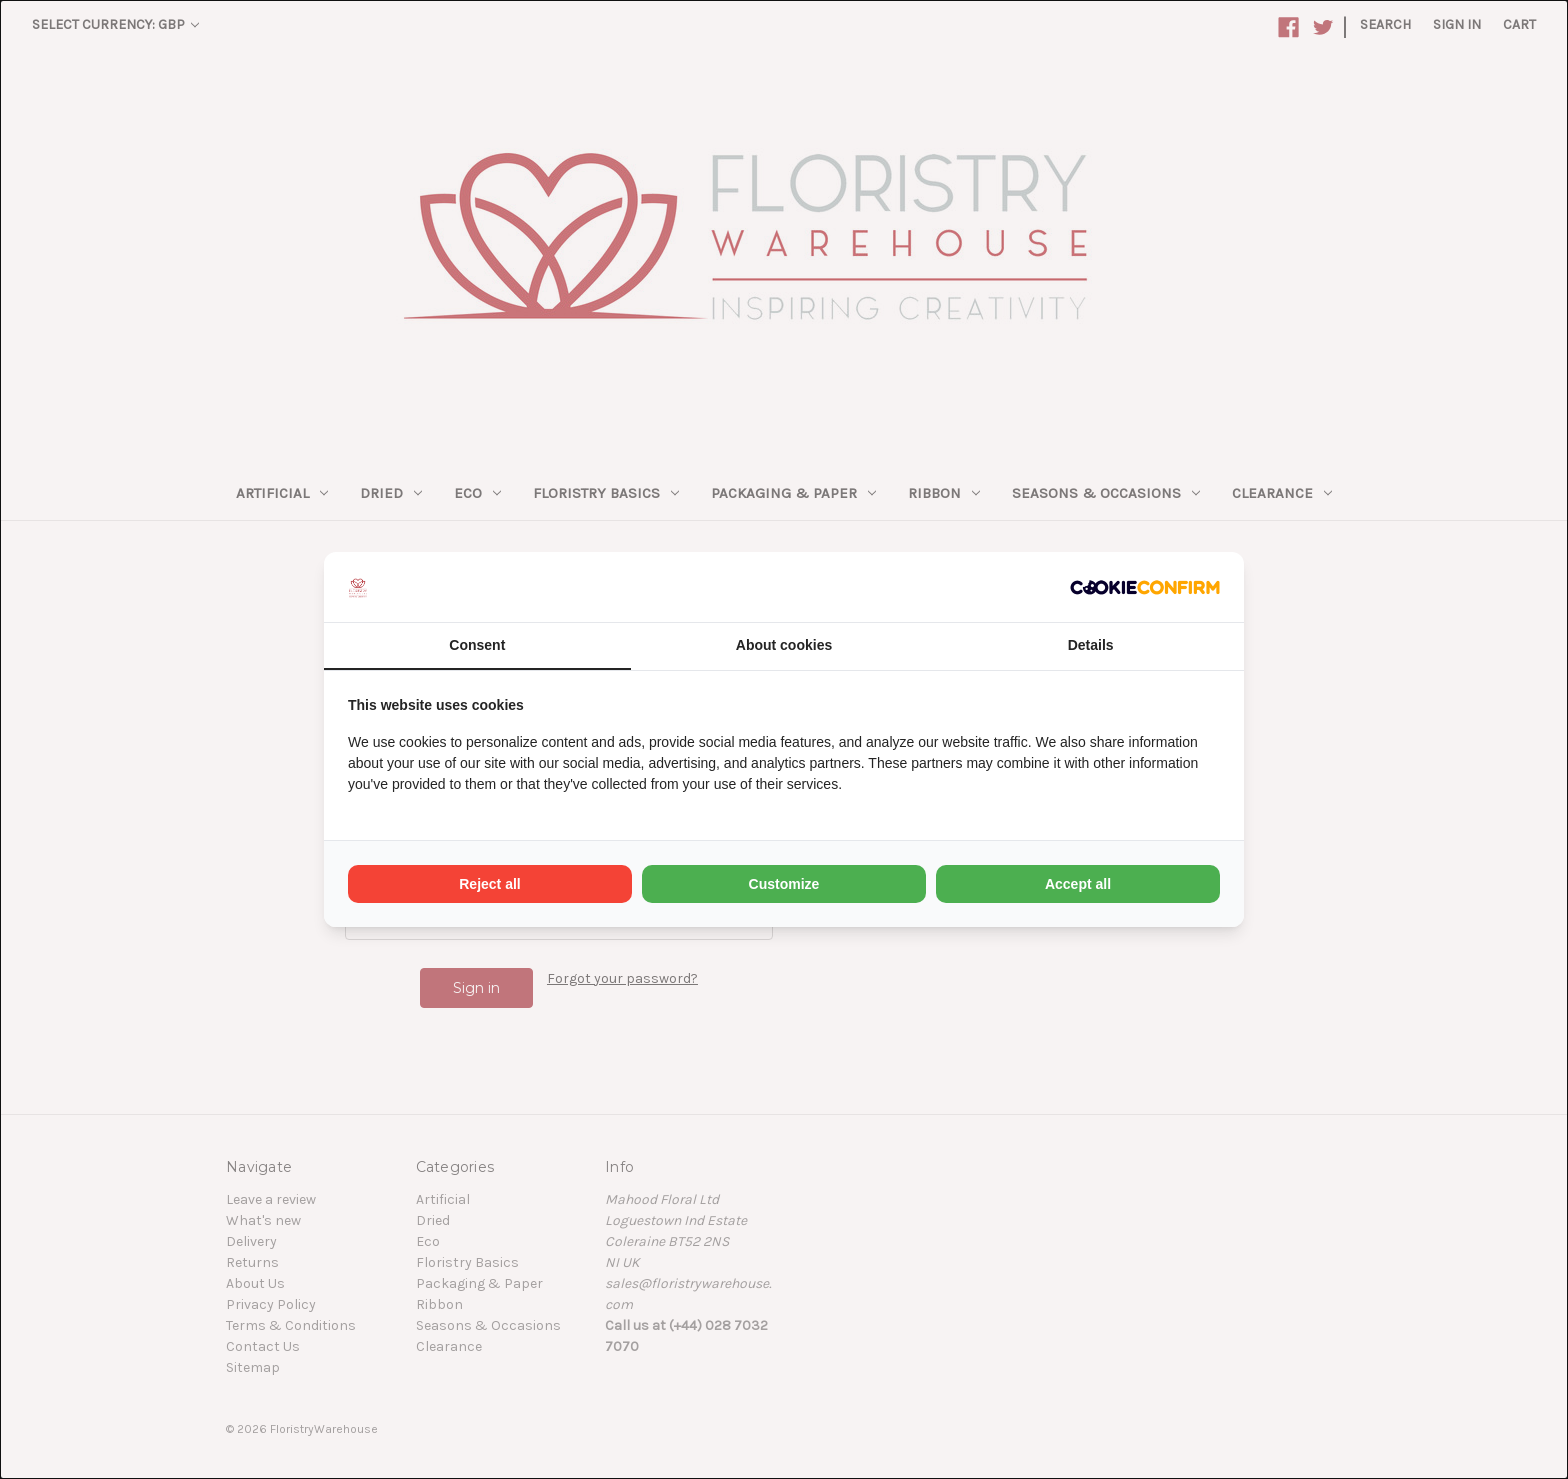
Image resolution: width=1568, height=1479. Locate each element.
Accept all (1078, 884)
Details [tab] (1091, 645)
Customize (784, 884)
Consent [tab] (477, 645)
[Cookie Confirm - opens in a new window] (1145, 586)
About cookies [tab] (784, 645)
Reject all (489, 884)
